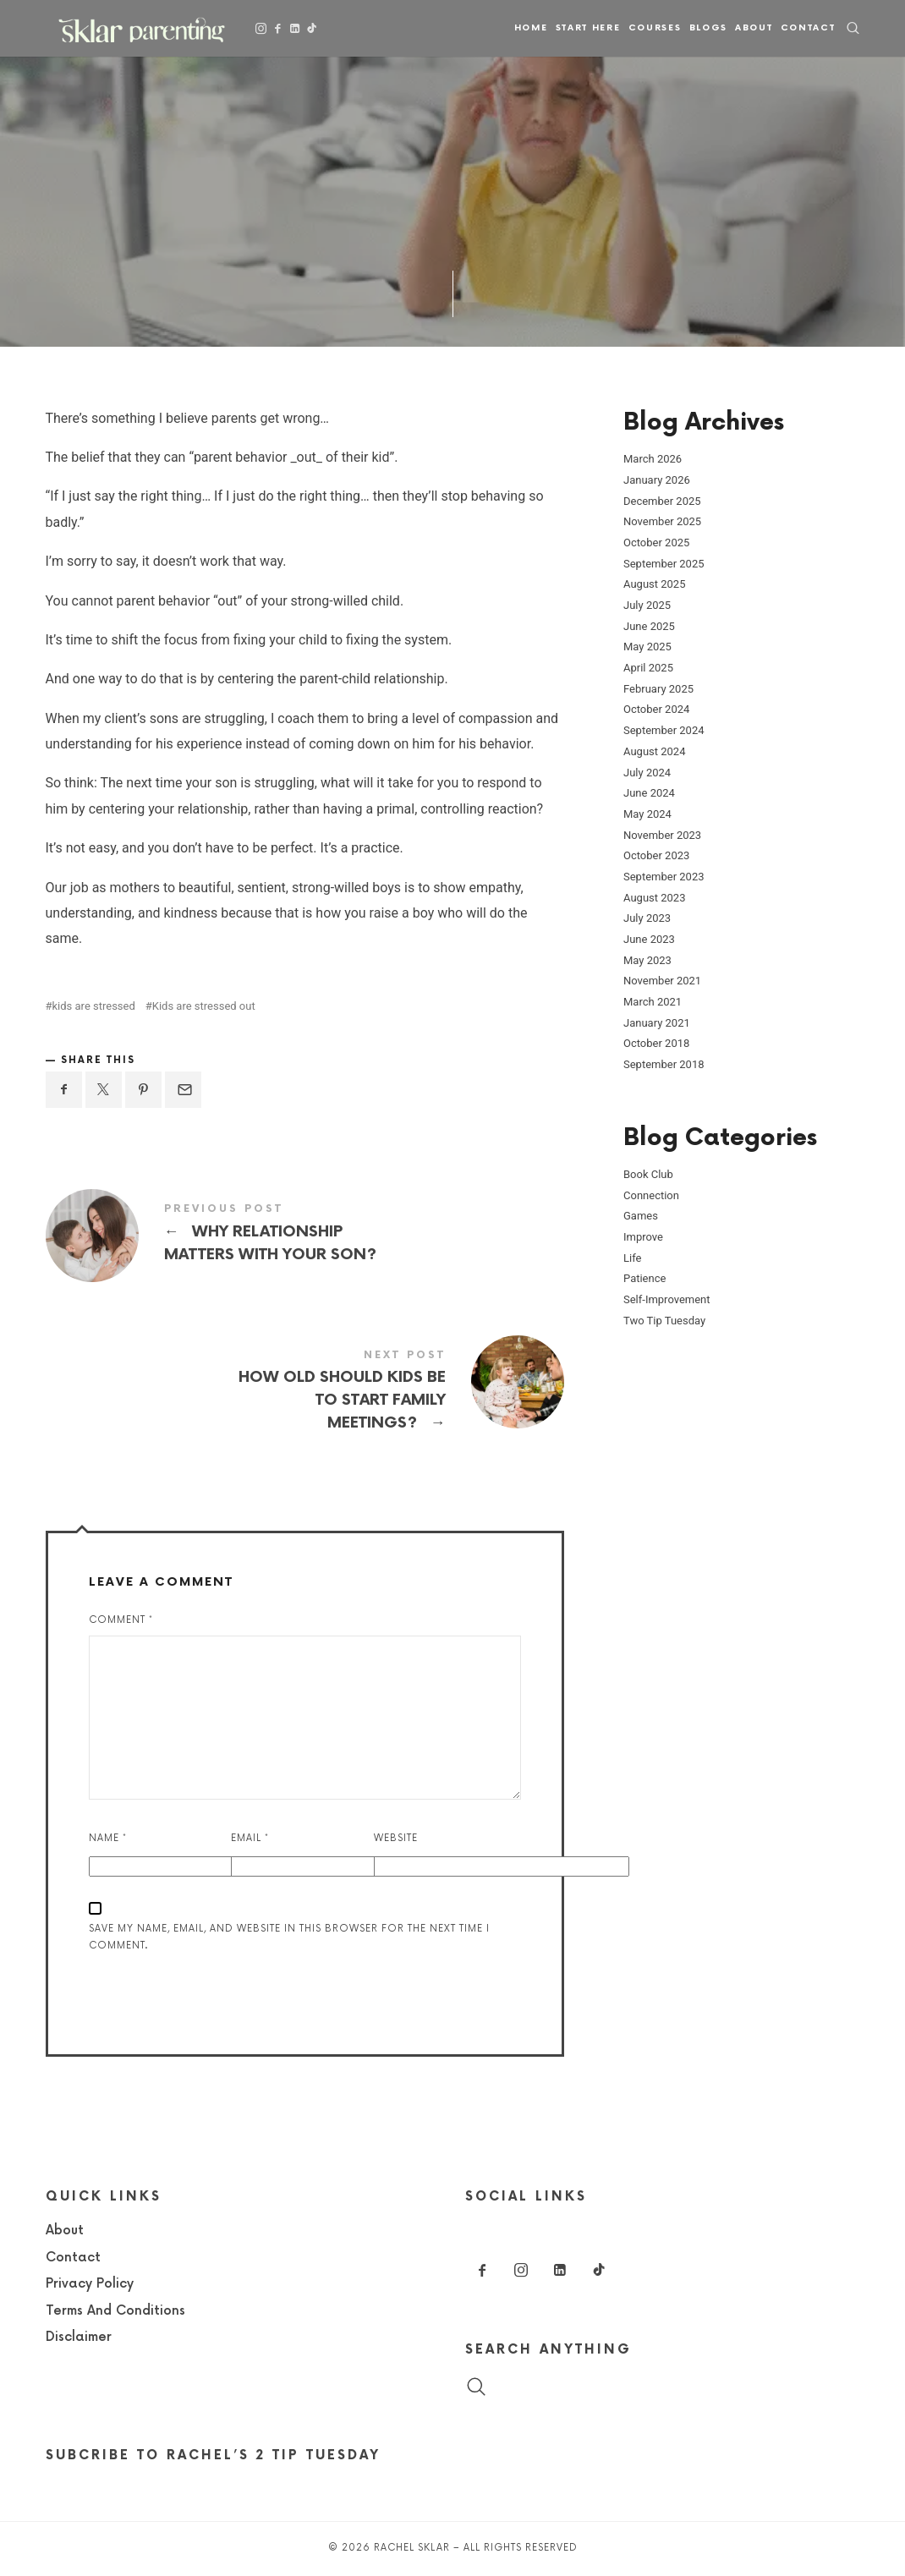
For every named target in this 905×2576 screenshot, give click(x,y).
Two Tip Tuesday (664, 1319)
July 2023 (647, 918)
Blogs (708, 28)
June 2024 (649, 793)
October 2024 (656, 709)
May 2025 (647, 646)
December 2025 (662, 500)
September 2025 (664, 562)
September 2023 (664, 876)
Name (108, 1838)
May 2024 (647, 813)
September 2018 (664, 1064)
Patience (644, 1278)
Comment (121, 1619)
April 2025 (648, 667)
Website (396, 1838)
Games (640, 1215)
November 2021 (662, 980)
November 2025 (662, 521)
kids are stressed (93, 1005)
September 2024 (664, 730)
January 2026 (656, 479)
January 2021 (656, 1022)
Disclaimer (79, 2337)
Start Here (588, 28)
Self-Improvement (666, 1299)
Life (632, 1257)
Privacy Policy (90, 2284)
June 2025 (649, 625)
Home (531, 28)
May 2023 (647, 959)
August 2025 (654, 584)
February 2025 (658, 688)
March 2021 (652, 1001)
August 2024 (654, 750)
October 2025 (656, 542)
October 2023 (656, 855)
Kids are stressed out (203, 1005)
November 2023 (662, 834)
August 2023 (654, 897)
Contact (808, 28)
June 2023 (649, 939)
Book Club (648, 1174)
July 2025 (647, 605)
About (753, 28)
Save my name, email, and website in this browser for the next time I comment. (289, 1937)
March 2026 (652, 458)
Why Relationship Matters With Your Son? (305, 1235)
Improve (643, 1236)
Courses (655, 28)
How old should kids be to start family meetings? (305, 1392)
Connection (651, 1194)
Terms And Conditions (115, 2311)
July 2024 (647, 771)
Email (250, 1838)
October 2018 (656, 1043)
